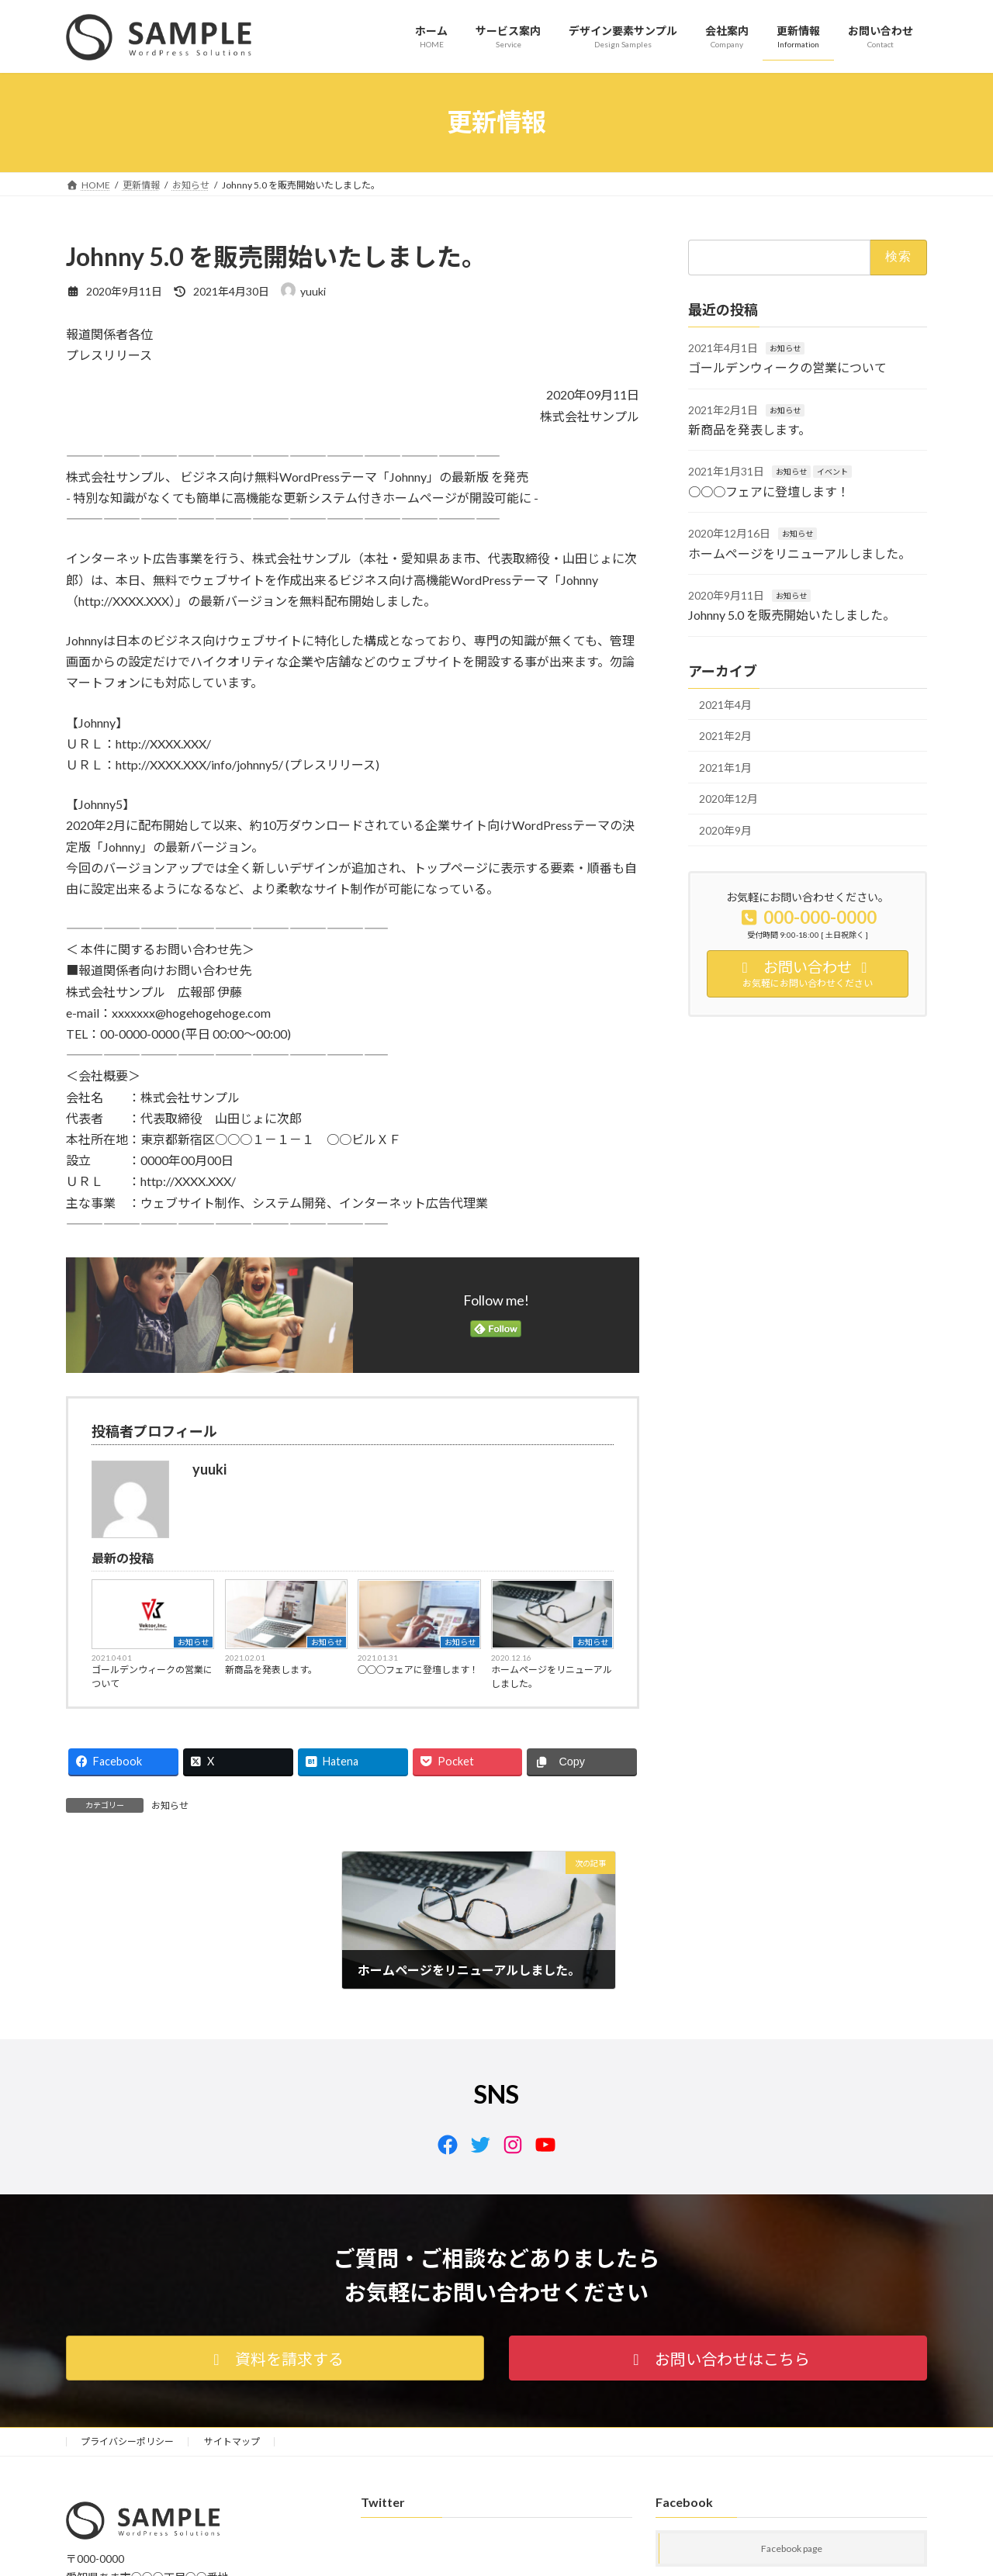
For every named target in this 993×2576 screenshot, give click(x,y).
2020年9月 (725, 830)
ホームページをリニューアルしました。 (551, 1676)
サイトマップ (232, 2441)
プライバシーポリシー (127, 2441)
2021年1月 (725, 766)
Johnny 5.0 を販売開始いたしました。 (791, 614)
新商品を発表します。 (271, 1669)
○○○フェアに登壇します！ (418, 1669)
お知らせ (193, 1642)
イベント (832, 471)
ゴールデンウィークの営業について (152, 1676)
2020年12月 (728, 798)
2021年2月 (725, 735)
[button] (275, 2358)
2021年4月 (725, 704)
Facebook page (791, 2549)
